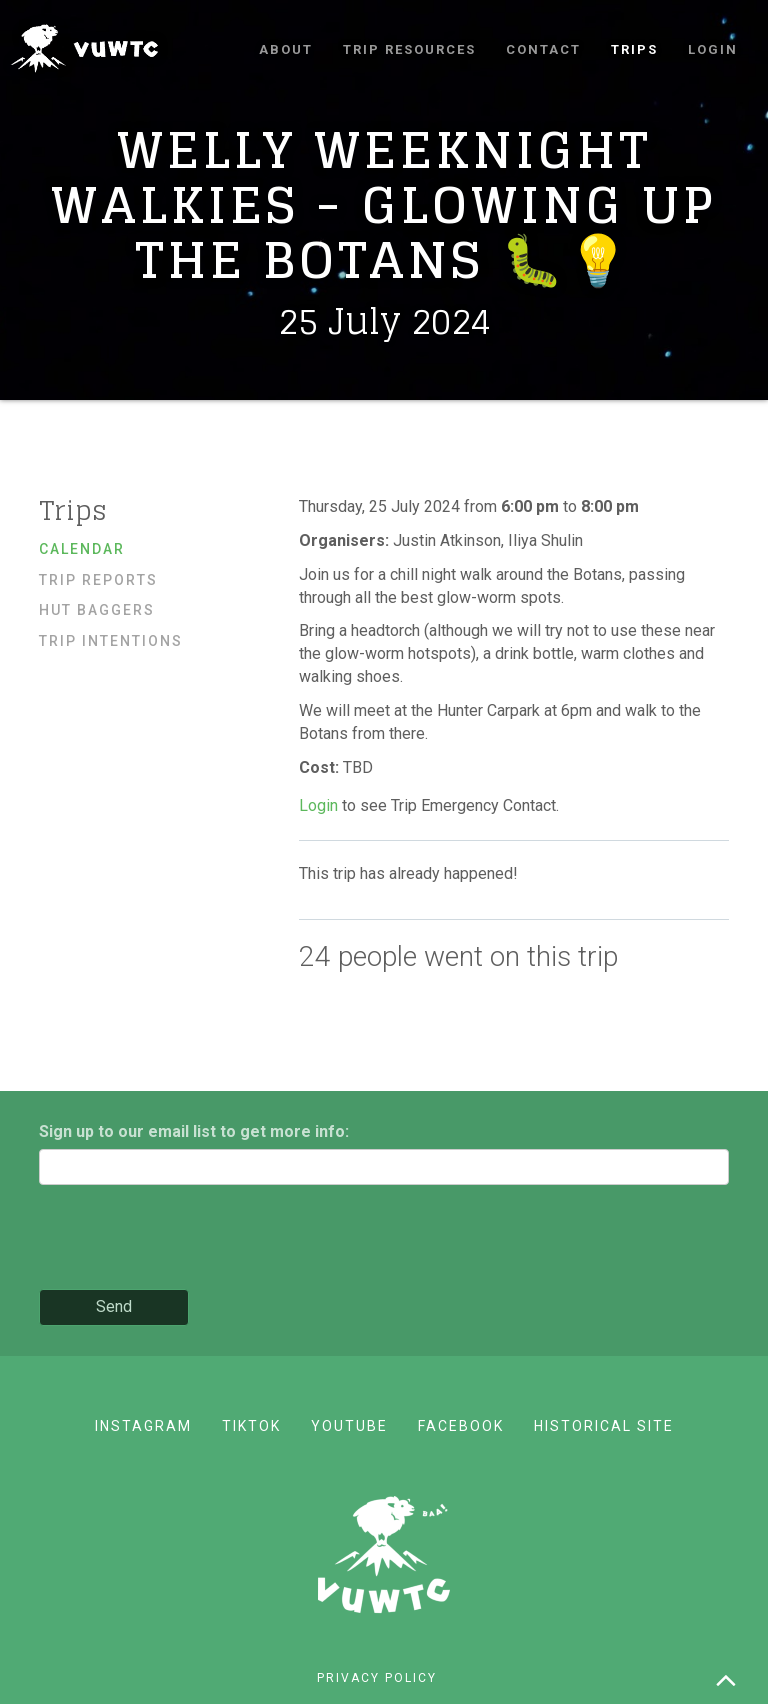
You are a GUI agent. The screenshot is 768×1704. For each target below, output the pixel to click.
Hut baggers (97, 610)
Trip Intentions (111, 641)
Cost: (321, 767)
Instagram (143, 1426)
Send (114, 1306)
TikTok (251, 1426)
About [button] (286, 49)
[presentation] (191, 1239)
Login (713, 49)
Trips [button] (634, 49)
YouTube (349, 1426)
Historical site (604, 1426)
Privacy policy (377, 1678)
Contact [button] (543, 49)
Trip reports (98, 580)
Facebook (461, 1426)
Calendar (82, 549)
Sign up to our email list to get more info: (194, 1131)
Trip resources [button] (409, 49)
